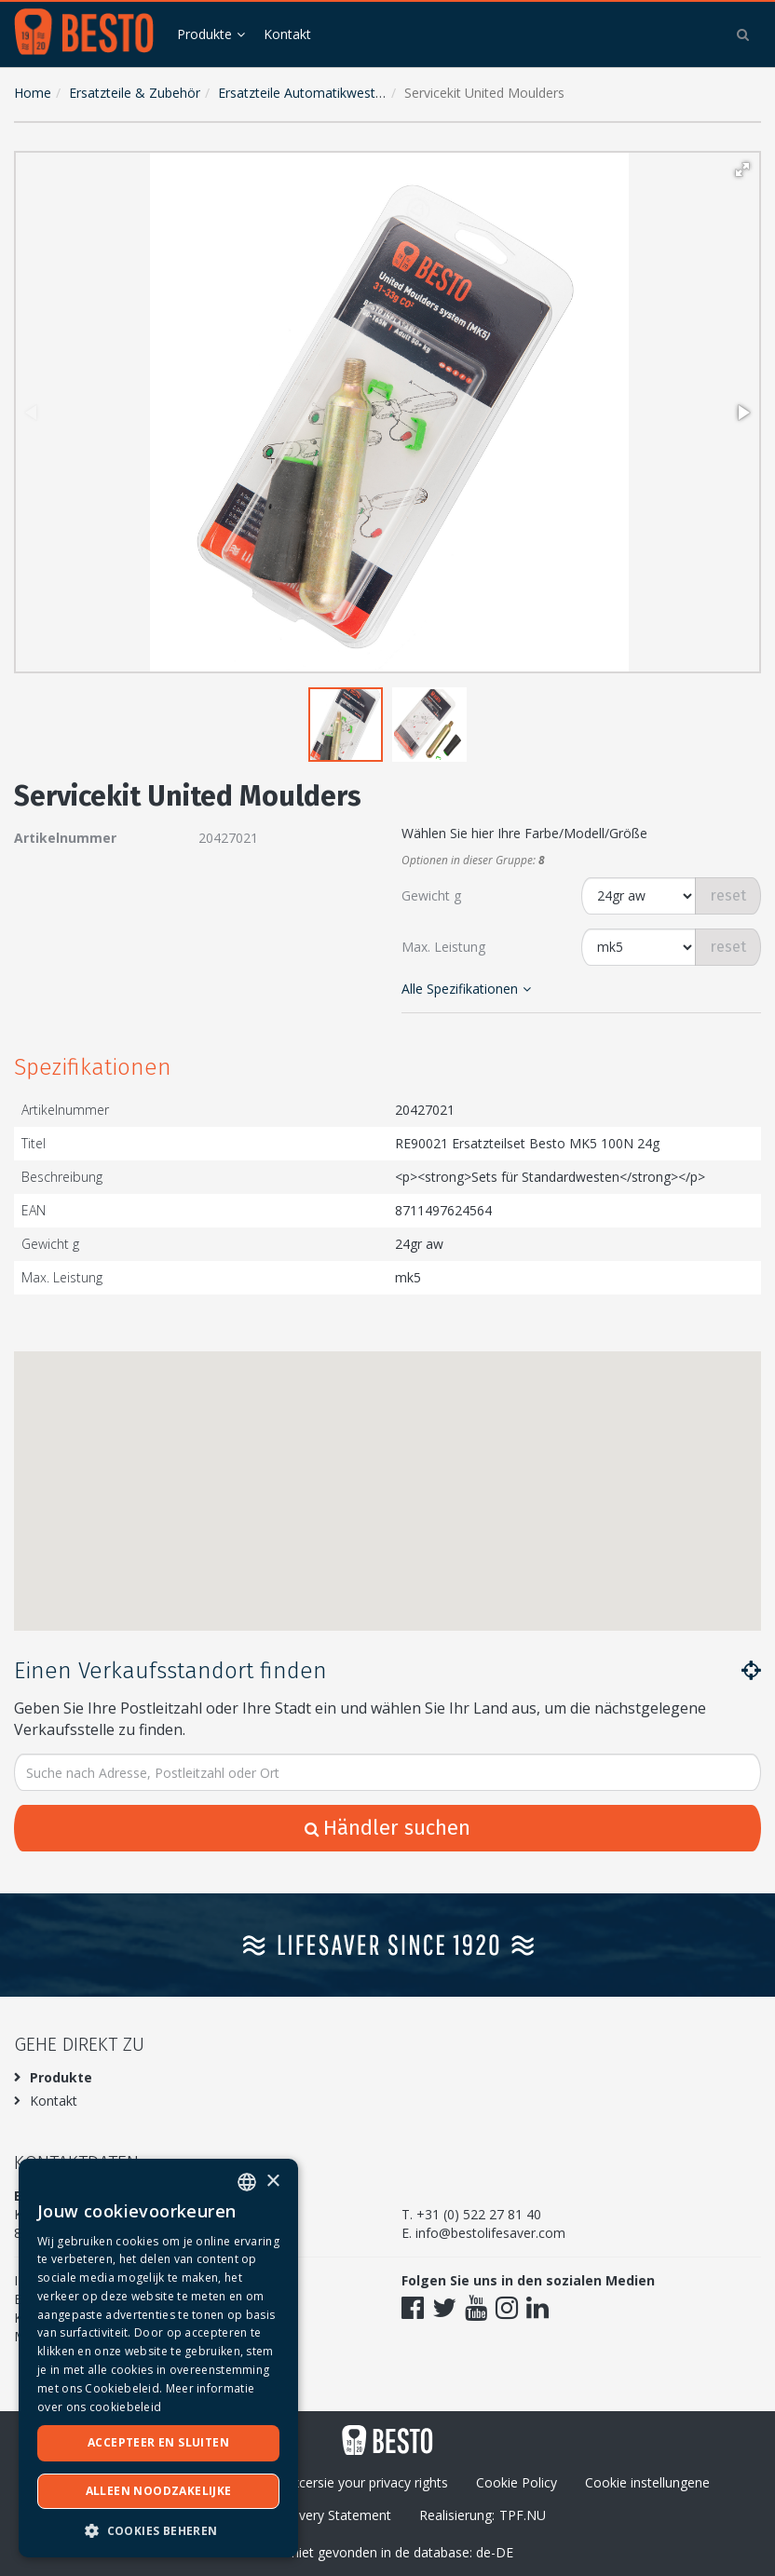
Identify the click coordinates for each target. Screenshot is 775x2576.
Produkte (204, 34)
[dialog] (158, 2358)
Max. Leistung (443, 947)
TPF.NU (522, 2515)
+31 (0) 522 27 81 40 (478, 2214)
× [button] (272, 2182)
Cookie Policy (516, 2482)
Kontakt (287, 34)
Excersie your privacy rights (366, 2482)
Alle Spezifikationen (466, 988)
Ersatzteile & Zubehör (134, 93)
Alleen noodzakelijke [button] (159, 2491)
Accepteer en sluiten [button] (158, 2442)
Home (32, 93)
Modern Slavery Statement (310, 2515)
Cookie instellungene (647, 2482)
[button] (742, 169)
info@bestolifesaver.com (490, 2233)
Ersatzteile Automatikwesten (304, 93)
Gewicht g (431, 895)
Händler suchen (387, 1827)
